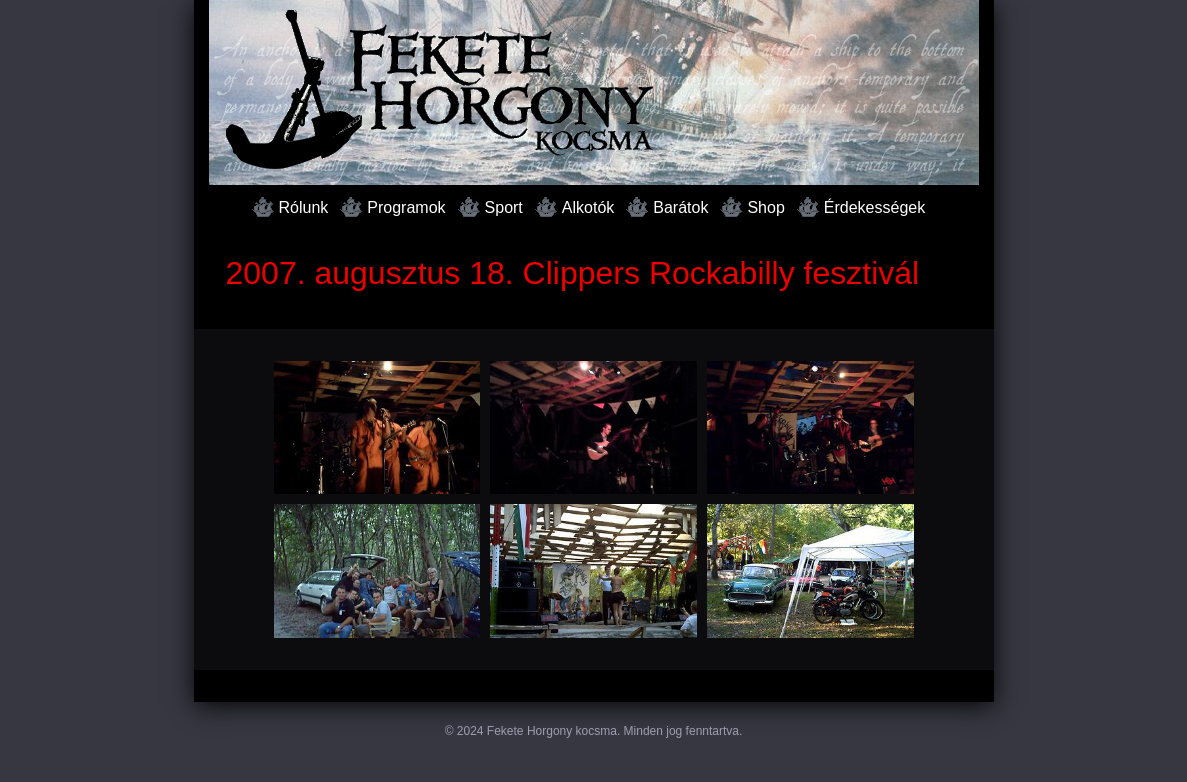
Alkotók (588, 207)
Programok (406, 207)
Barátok (680, 207)
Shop (765, 207)
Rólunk (304, 207)
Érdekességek (874, 207)
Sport (504, 207)
